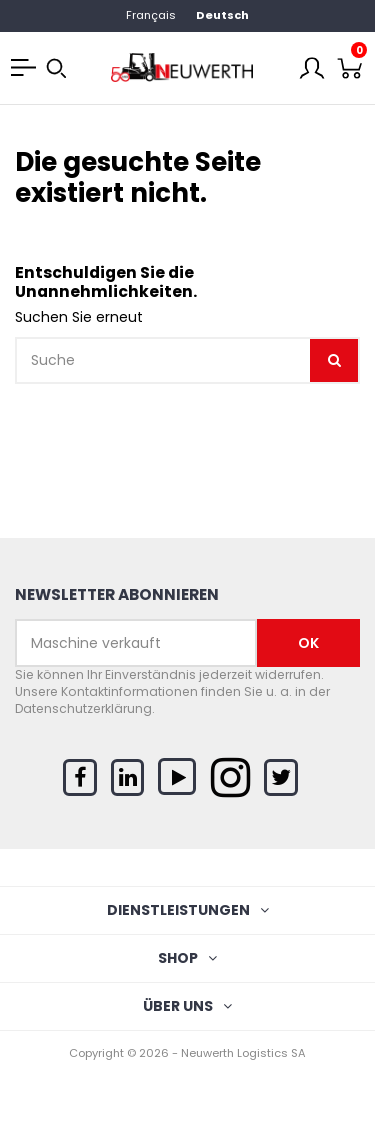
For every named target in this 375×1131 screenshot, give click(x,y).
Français (151, 15)
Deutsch (222, 15)
